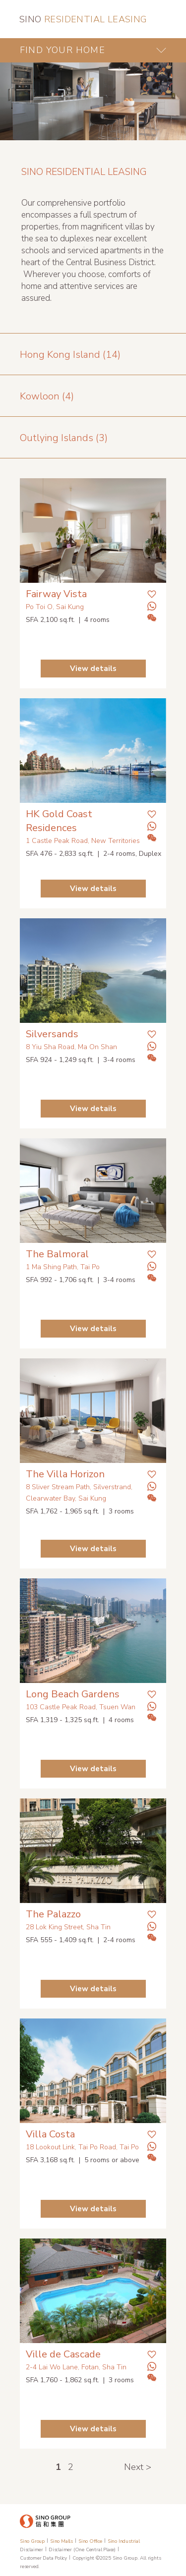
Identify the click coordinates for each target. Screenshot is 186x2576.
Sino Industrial (124, 2541)
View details (93, 668)
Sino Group (32, 2541)
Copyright (83, 2558)
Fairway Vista (56, 594)
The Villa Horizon (65, 1474)
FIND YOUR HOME (62, 50)
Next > (137, 2467)
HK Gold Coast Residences (59, 821)
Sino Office (90, 2541)
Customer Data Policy (43, 2558)
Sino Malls (61, 2541)
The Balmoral (57, 1254)
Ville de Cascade (63, 2354)
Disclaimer (31, 2549)
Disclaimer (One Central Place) (82, 2549)
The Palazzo (53, 1914)
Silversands (52, 1034)
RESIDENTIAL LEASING (83, 19)
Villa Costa (50, 2134)
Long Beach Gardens (73, 1694)
